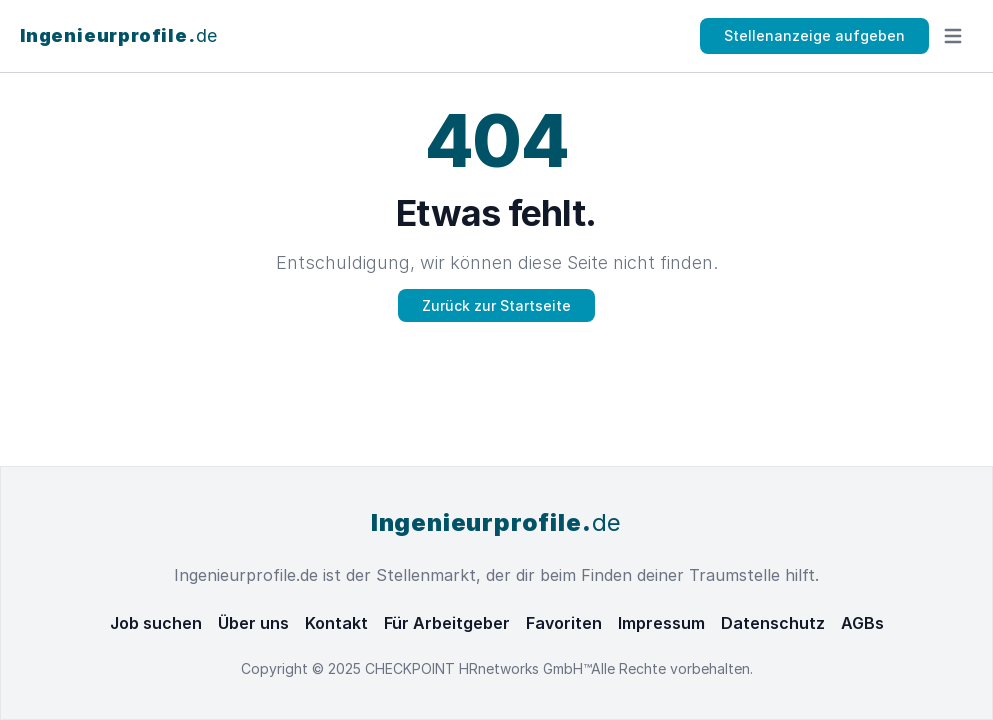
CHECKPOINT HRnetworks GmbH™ (478, 668)
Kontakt (336, 623)
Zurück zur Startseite (496, 305)
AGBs (862, 623)
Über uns (253, 623)
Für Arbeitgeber (447, 623)
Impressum (661, 623)
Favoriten (564, 623)
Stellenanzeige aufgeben (814, 35)
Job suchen (156, 623)
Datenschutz (773, 623)
